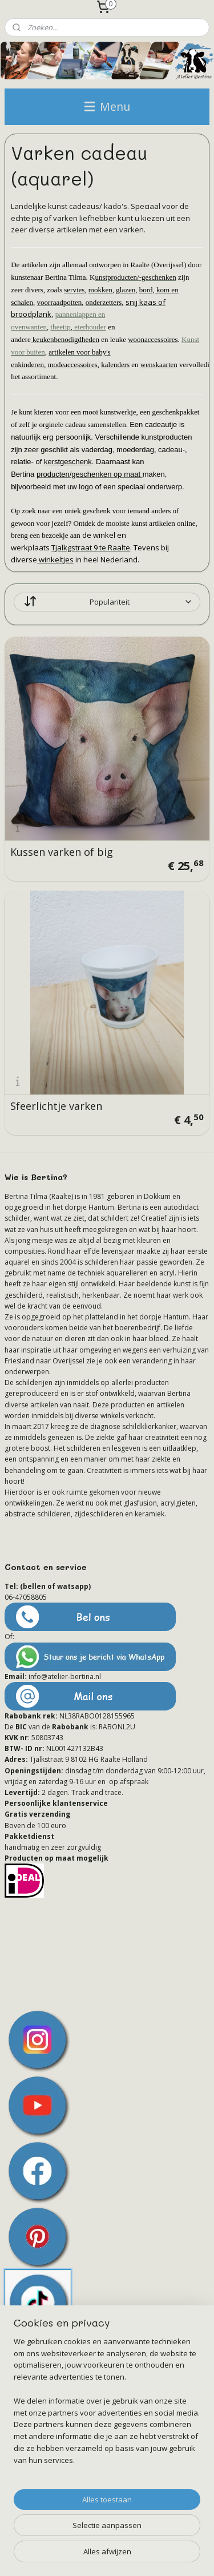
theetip (60, 327)
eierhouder (89, 327)
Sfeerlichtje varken (56, 1106)
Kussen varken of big (61, 852)
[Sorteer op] (107, 602)
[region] (107, 2406)
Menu (107, 106)
